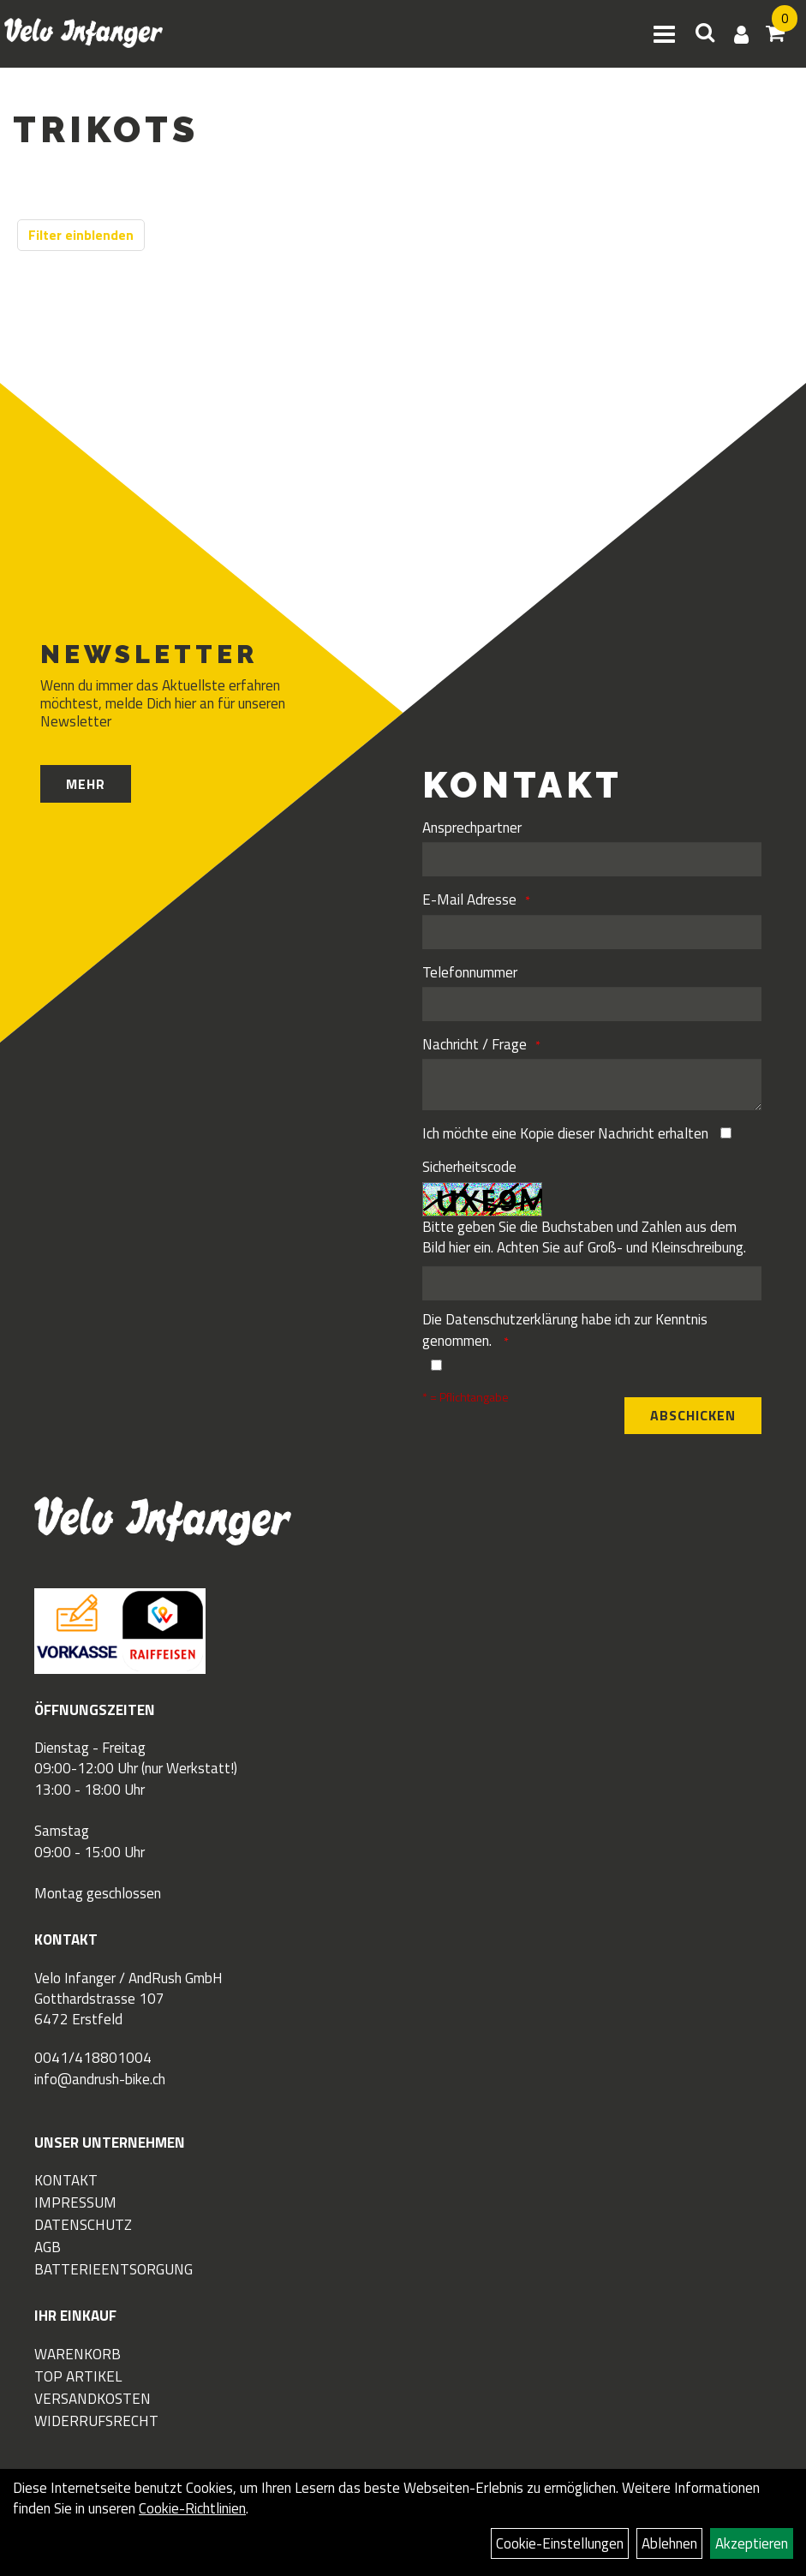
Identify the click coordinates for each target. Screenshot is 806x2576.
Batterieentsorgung (113, 2269)
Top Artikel (78, 2376)
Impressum (75, 2202)
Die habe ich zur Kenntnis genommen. (564, 1330)
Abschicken (693, 1415)
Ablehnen (669, 2543)
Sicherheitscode (469, 1167)
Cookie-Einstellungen (560, 2543)
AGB (47, 2247)
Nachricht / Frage (474, 1044)
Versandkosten (92, 2398)
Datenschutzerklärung (511, 1319)
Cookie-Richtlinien (192, 2508)
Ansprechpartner (472, 827)
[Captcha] (591, 1283)
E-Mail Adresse (469, 899)
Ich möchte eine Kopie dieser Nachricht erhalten (565, 1133)
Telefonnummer (469, 972)
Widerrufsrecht (96, 2421)
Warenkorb (77, 2354)
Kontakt (66, 2180)
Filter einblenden (81, 234)
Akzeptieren (751, 2543)
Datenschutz (83, 2224)
